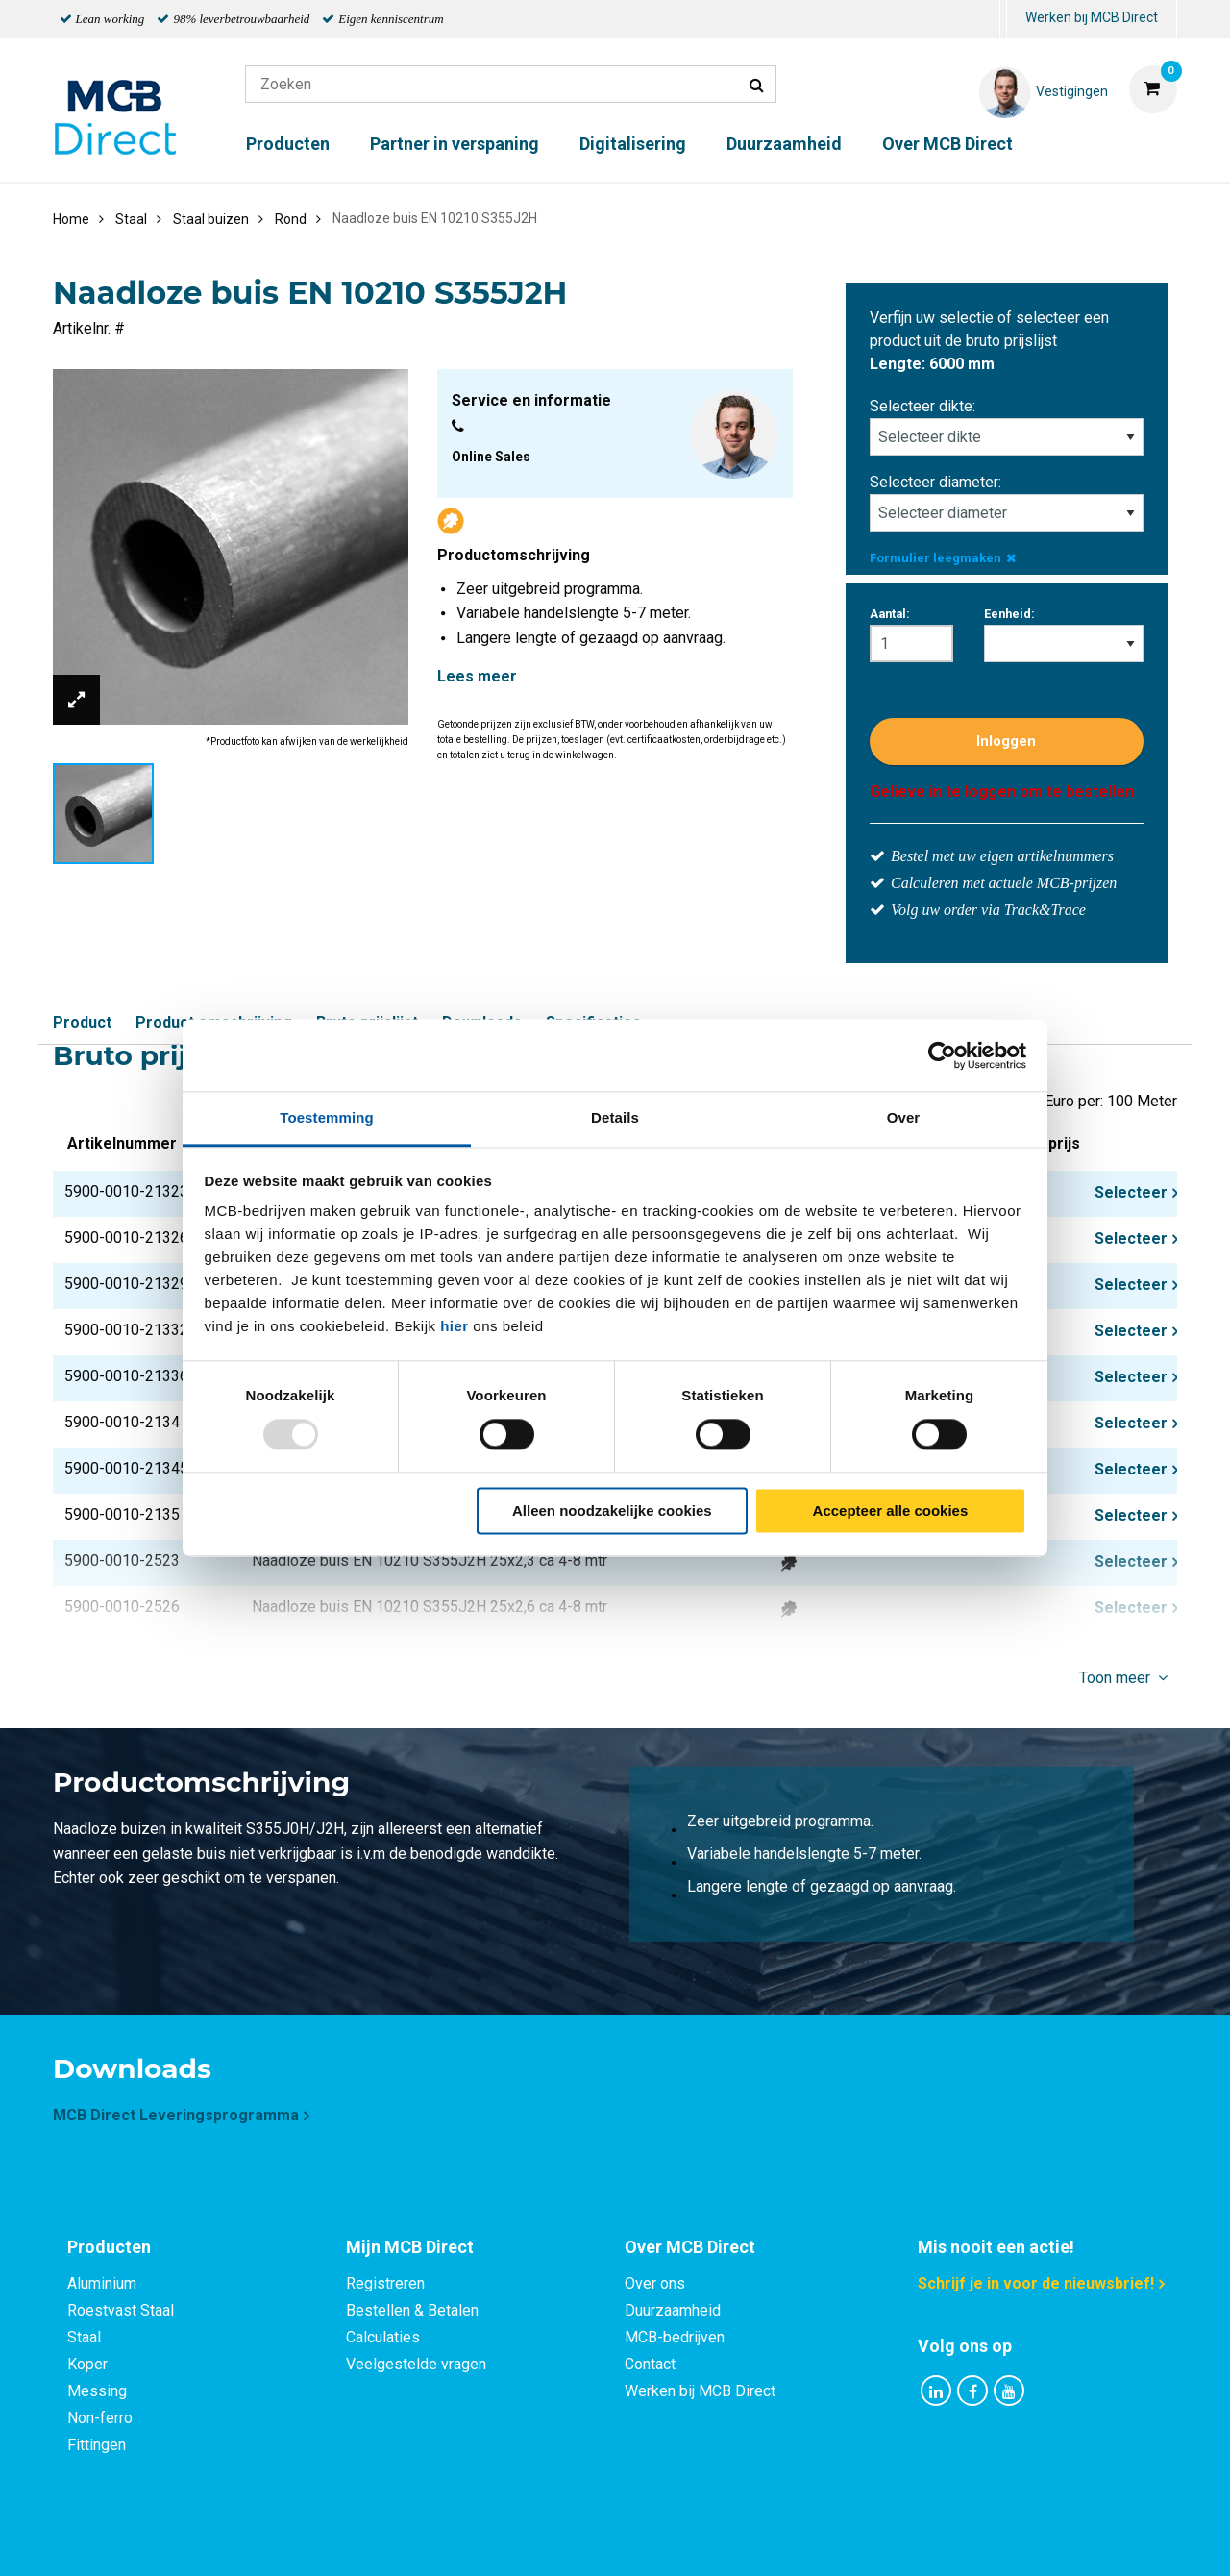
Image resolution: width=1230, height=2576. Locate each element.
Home (71, 219)
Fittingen (96, 2445)
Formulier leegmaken (943, 558)
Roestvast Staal (120, 2310)
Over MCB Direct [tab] (690, 2247)
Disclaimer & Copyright (888, 2540)
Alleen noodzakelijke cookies (612, 1510)
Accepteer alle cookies (891, 1510)
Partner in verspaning (454, 144)
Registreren (385, 2283)
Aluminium (101, 2283)
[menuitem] (1003, 19)
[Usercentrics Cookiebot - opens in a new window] (942, 1055)
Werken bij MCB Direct (1091, 17)
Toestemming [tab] (327, 1117)
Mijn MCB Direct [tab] (410, 2247)
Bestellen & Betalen (412, 2310)
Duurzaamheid (784, 144)
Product (82, 1022)
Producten (288, 144)
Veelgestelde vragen (416, 2364)
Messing (97, 2391)
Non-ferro (100, 2418)
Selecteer (1131, 1192)
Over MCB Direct (947, 144)
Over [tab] (904, 1117)
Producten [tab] (109, 2247)
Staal (84, 2337)
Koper (87, 2364)
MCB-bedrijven (675, 2337)
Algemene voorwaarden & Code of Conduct (640, 2540)
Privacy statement (408, 2540)
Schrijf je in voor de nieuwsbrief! (1036, 2283)
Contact (650, 2364)
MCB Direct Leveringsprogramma (176, 2115)
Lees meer (477, 676)
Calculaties (383, 2337)
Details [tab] (615, 1117)
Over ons (655, 2283)
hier (454, 1326)
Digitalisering (632, 144)
